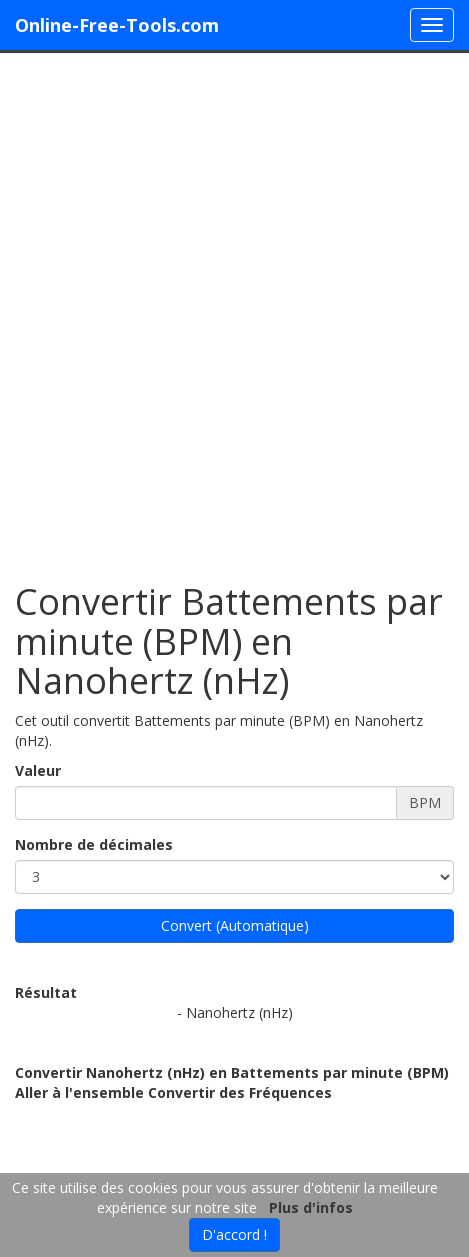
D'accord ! (234, 1234)
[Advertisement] (234, 307)
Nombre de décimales (94, 844)
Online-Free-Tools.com (117, 25)
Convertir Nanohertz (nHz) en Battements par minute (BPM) (232, 1072)
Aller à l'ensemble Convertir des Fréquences (173, 1092)
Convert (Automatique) (235, 925)
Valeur (38, 770)
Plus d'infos (311, 1207)
